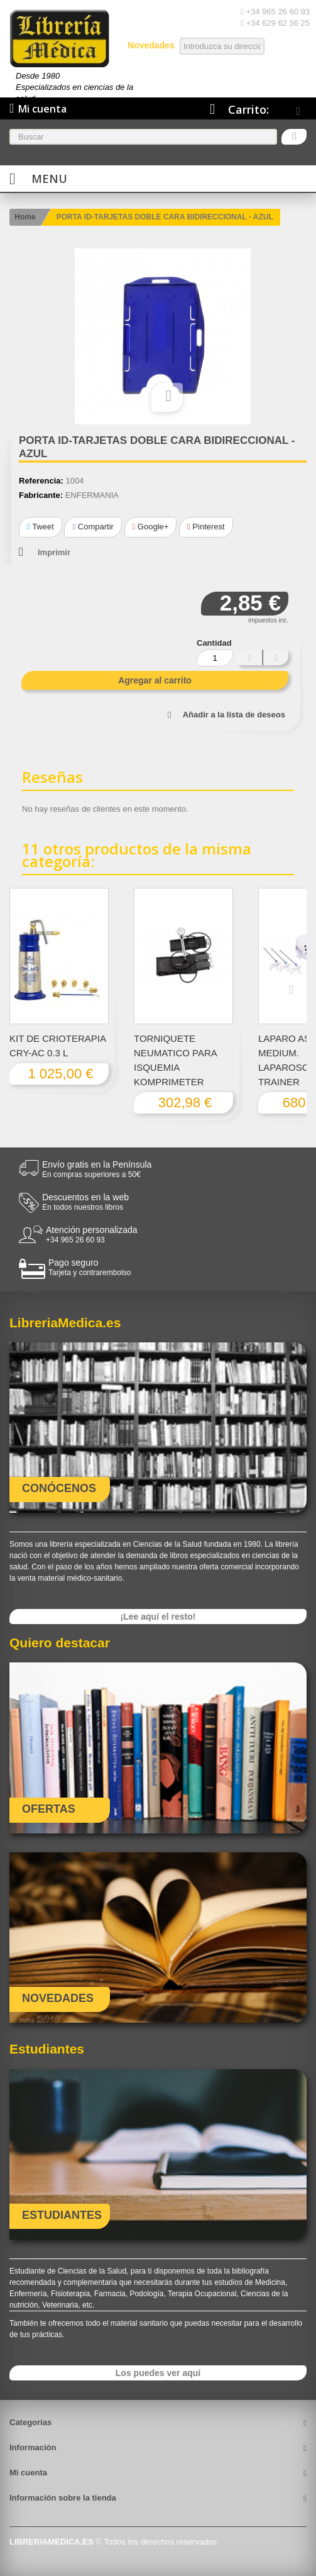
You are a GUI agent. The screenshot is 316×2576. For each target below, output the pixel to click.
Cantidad (214, 643)
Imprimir (54, 552)
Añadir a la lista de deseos (234, 714)
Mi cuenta (28, 2472)
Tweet (40, 526)
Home (24, 217)
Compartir (92, 526)
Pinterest (206, 526)
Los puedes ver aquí (158, 2373)
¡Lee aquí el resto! (158, 1616)
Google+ (151, 526)
